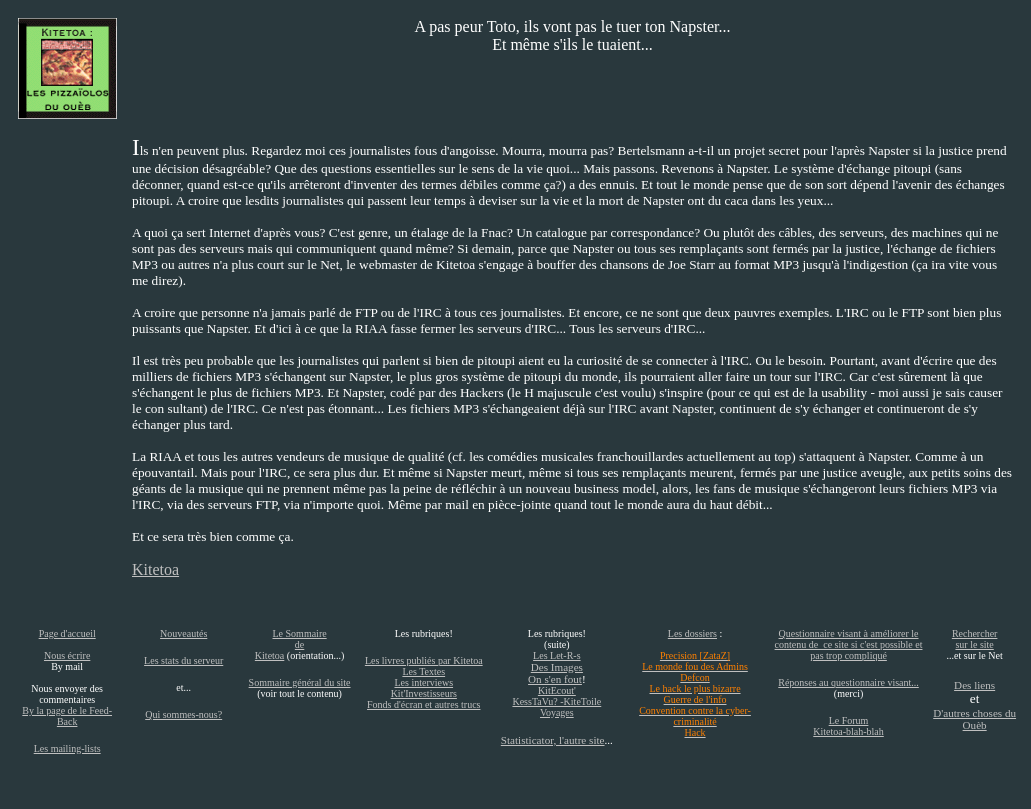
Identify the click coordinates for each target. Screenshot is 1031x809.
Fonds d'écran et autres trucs (423, 704)
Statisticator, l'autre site (553, 740)
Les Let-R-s (557, 655)
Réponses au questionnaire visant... (848, 682)
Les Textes (423, 671)
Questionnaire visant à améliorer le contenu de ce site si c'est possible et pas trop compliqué (849, 644)
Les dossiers (692, 633)
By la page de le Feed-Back (67, 716)
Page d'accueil (67, 633)
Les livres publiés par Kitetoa (424, 660)
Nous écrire (67, 655)
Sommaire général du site (300, 682)
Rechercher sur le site (975, 639)
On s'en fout (555, 679)
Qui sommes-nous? (183, 714)
